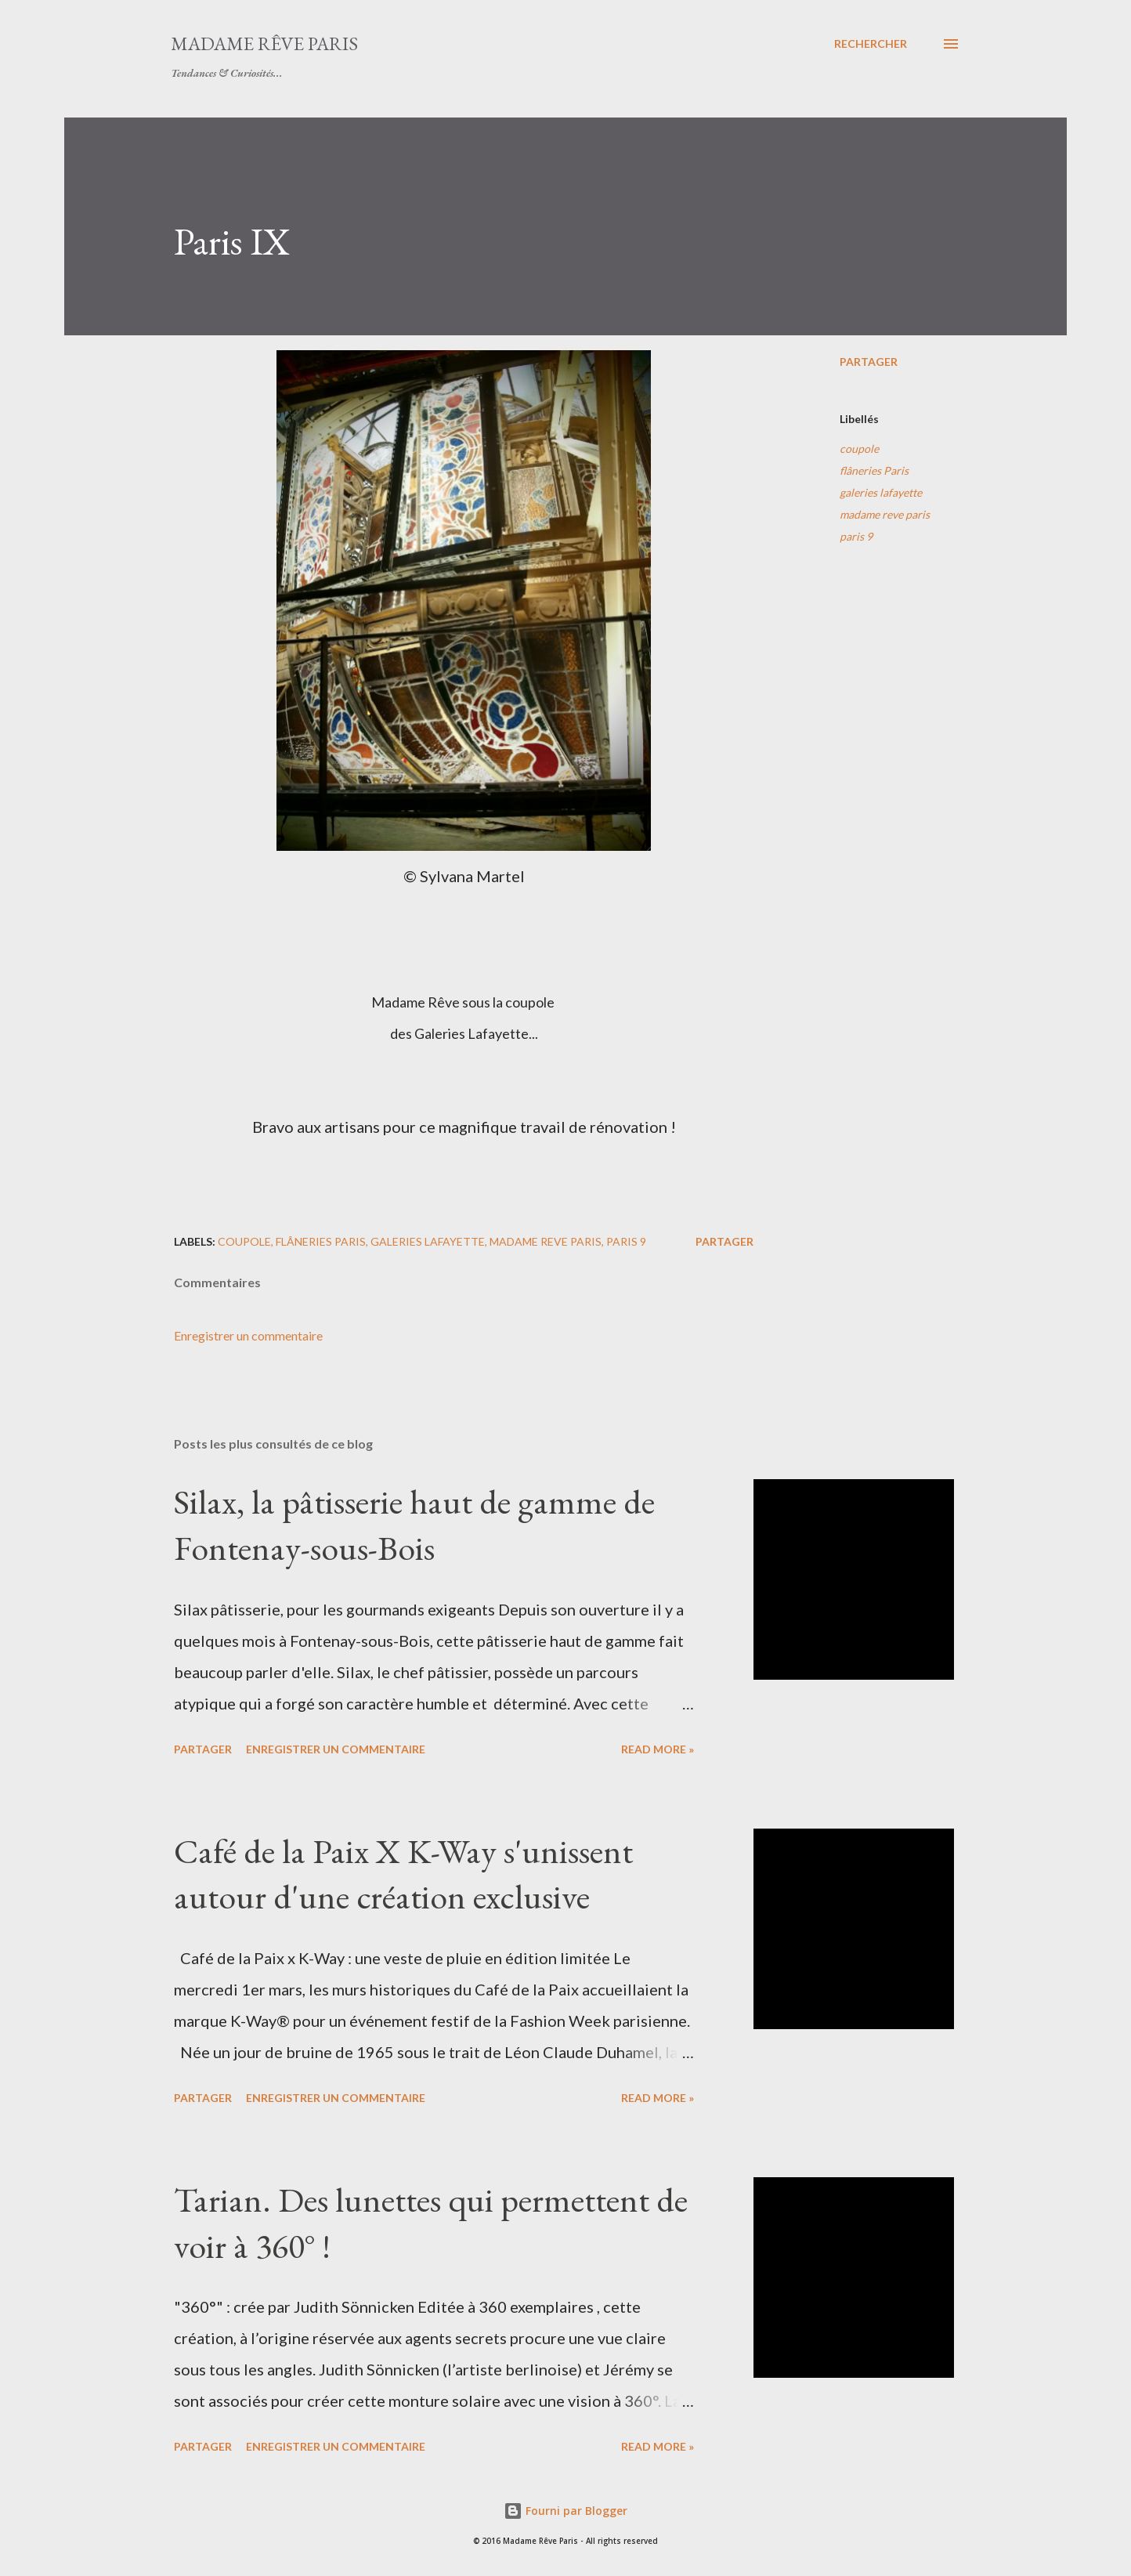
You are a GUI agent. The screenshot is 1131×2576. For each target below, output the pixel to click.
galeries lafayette (881, 492)
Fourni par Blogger (565, 2510)
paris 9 (856, 536)
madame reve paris (885, 514)
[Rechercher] (870, 43)
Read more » (657, 1749)
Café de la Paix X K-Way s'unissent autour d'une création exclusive (403, 1874)
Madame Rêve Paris (264, 43)
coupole (859, 448)
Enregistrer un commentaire (248, 1335)
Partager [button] (869, 361)
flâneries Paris (874, 470)
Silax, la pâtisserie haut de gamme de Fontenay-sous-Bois (414, 1524)
